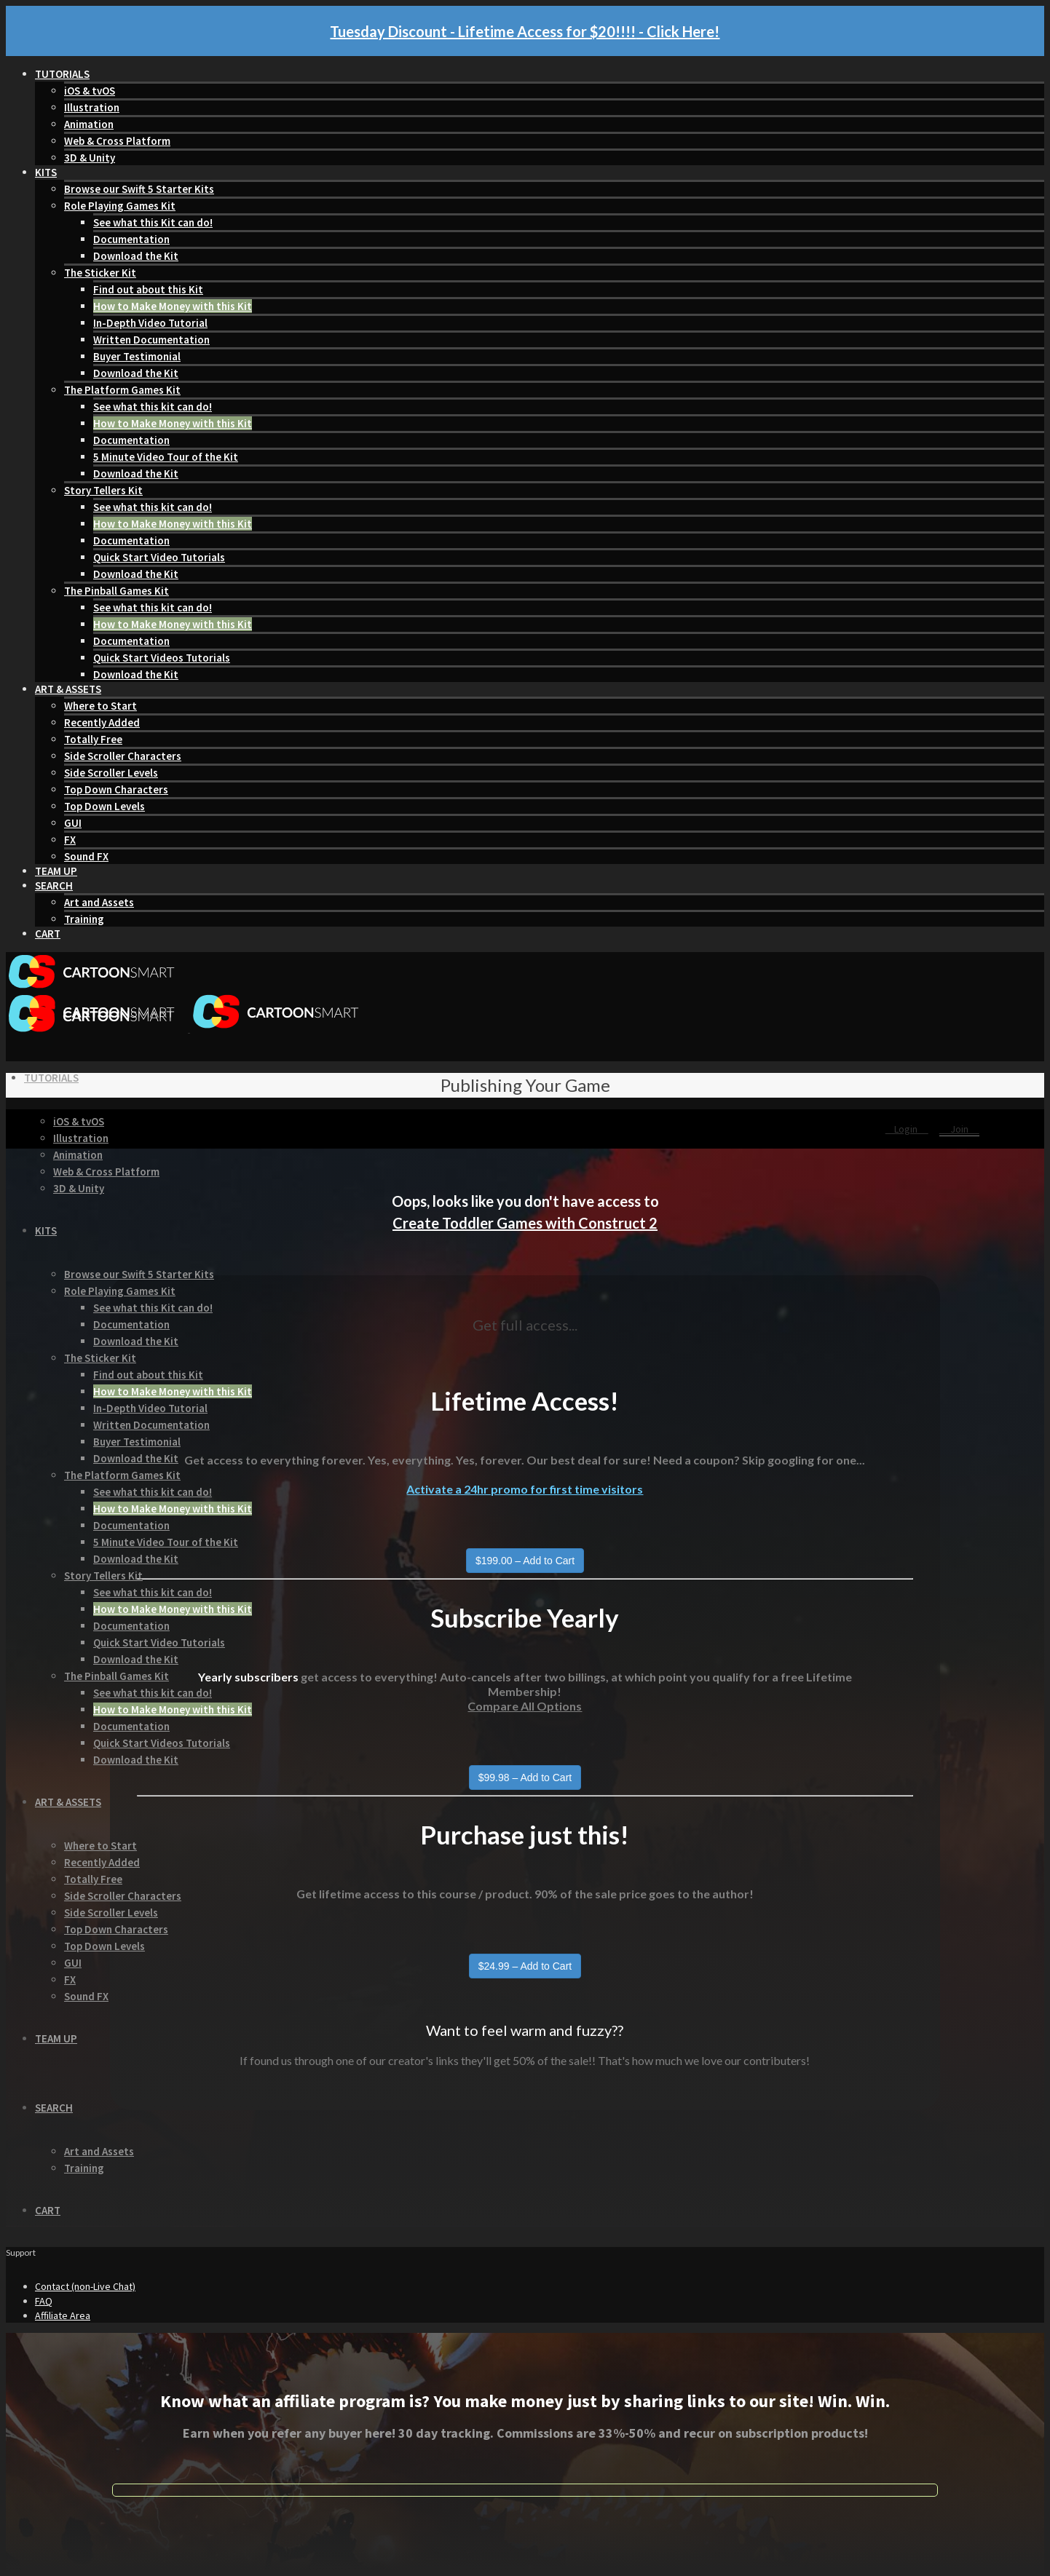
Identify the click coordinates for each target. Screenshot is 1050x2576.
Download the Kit (135, 256)
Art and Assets (99, 902)
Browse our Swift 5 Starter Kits (139, 189)
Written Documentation (151, 339)
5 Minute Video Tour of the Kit (165, 457)
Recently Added (102, 722)
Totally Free (93, 739)
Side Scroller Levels (111, 773)
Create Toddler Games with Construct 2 (525, 1223)
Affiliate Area (62, 2315)
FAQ (43, 2300)
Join (959, 1129)
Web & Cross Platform (117, 141)
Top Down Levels (104, 806)
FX (70, 840)
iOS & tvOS (89, 91)
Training (84, 919)
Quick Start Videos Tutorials (161, 658)
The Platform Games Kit (122, 390)
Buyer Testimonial (137, 356)
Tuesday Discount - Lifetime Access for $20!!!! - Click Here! (524, 31)
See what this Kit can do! (153, 222)
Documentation (131, 239)
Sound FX (86, 856)
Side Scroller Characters (122, 756)
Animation (89, 124)
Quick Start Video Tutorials (159, 557)
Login (906, 1129)
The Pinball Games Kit (116, 591)
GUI (73, 823)
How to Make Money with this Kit (172, 306)
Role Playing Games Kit (119, 206)
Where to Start (100, 706)
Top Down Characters (116, 789)
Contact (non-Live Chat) (85, 2286)
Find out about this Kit (148, 289)
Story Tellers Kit (103, 490)
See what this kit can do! (152, 406)
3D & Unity (89, 158)
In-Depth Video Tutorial (150, 323)
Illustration (91, 107)
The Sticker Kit (100, 273)
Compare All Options (524, 1706)
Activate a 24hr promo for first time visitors (524, 1489)
